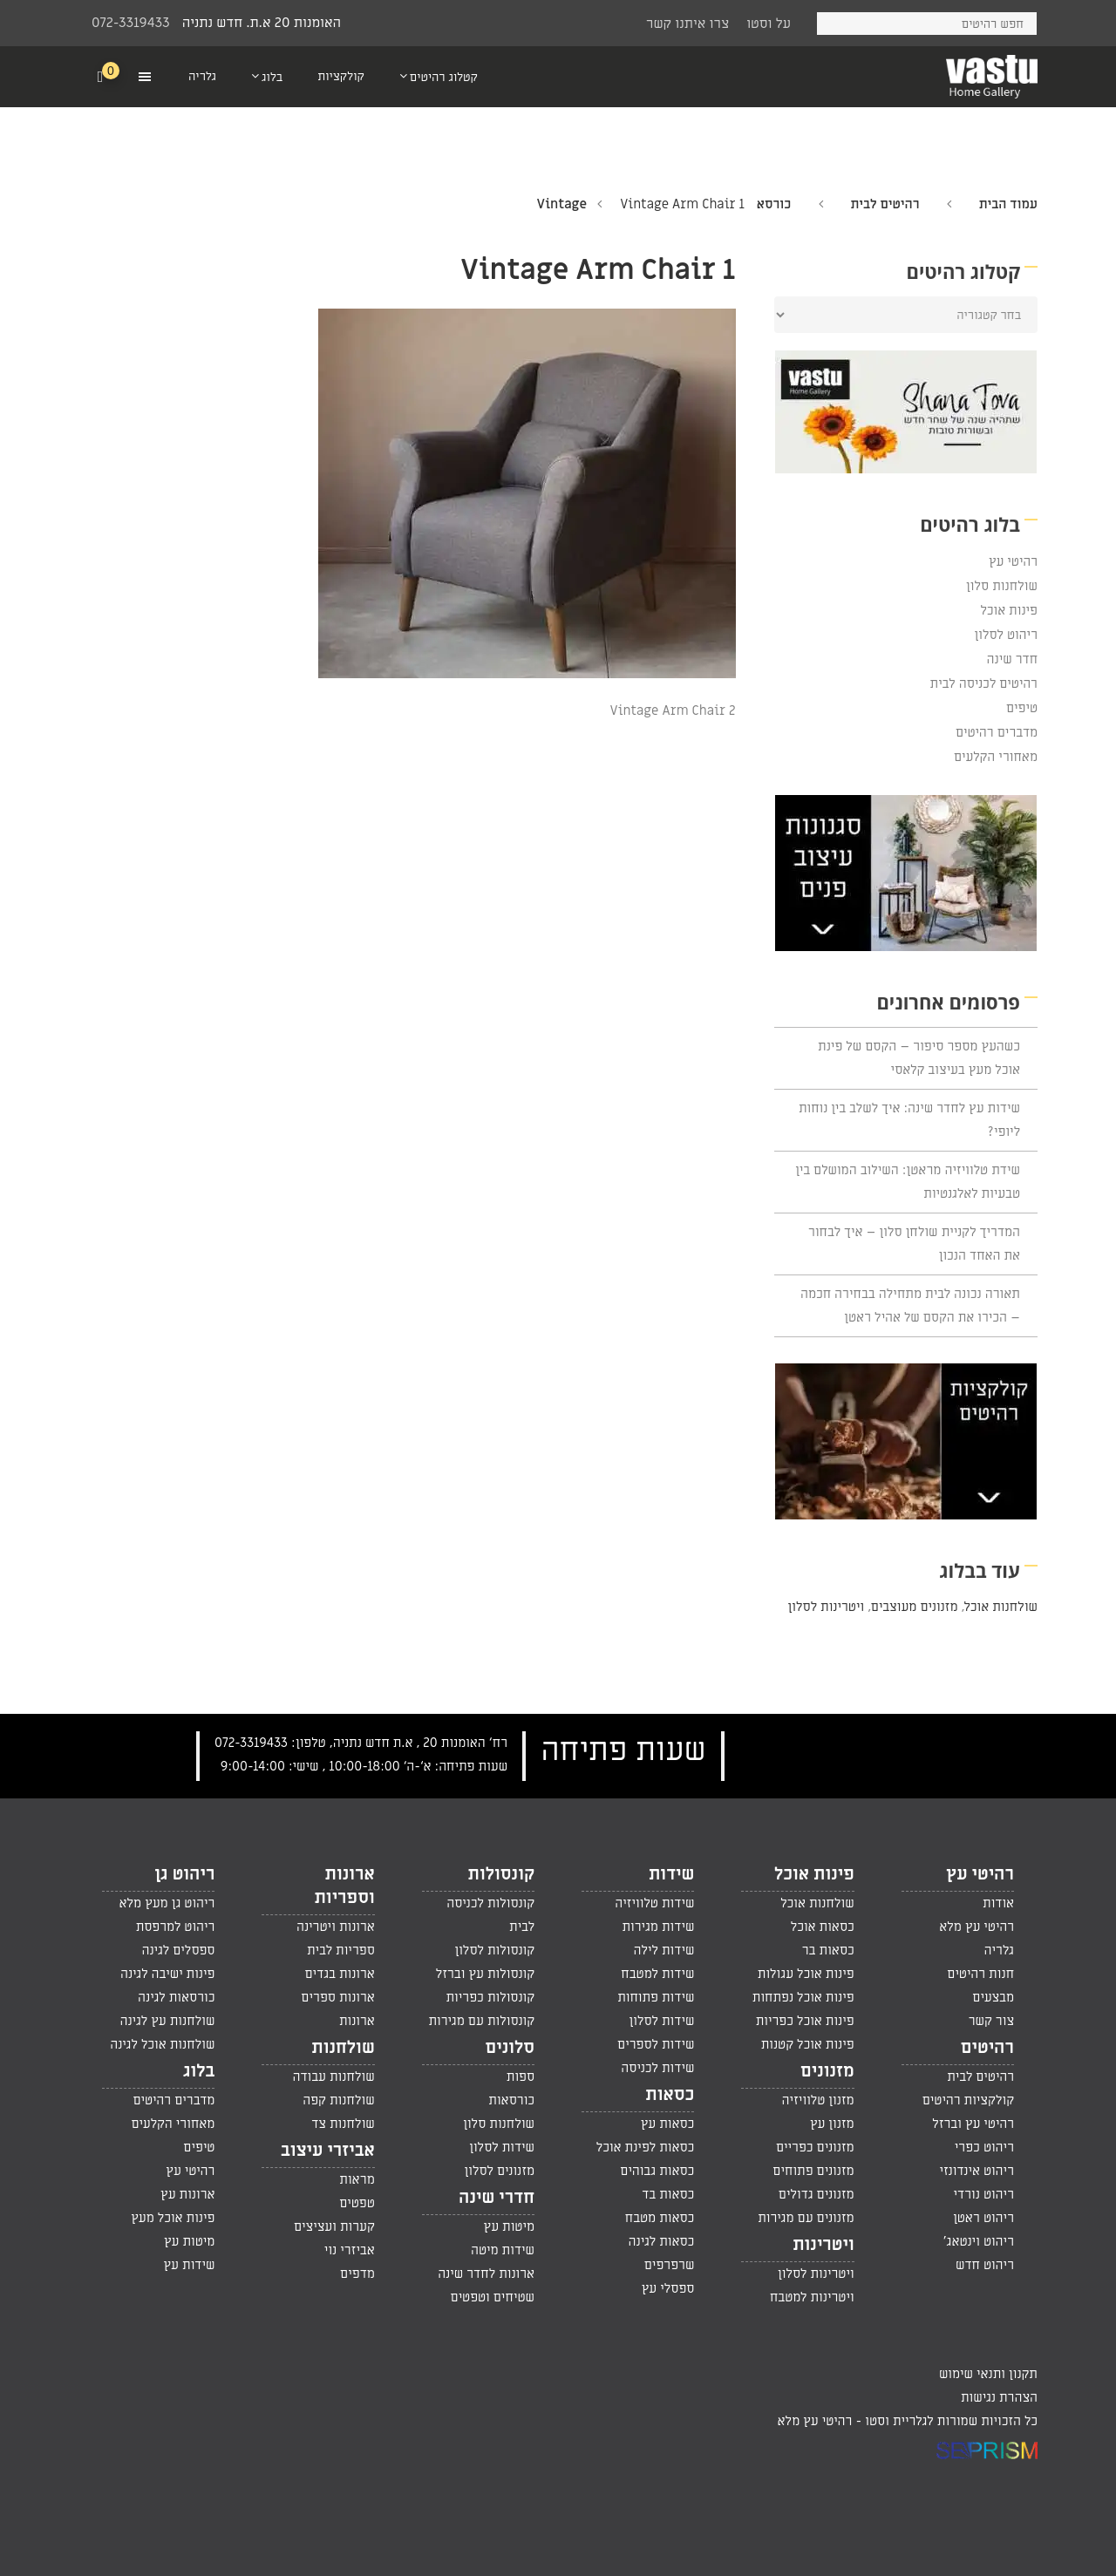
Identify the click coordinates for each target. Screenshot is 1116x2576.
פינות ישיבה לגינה (167, 1973)
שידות (671, 1874)
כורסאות (511, 2100)
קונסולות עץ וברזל (485, 1973)
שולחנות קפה (339, 2100)
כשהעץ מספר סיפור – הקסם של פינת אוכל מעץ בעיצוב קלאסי (919, 1057)
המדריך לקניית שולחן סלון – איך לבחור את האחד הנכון (914, 1243)
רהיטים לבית (884, 204)
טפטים (357, 2203)
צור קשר (991, 2020)
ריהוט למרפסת (175, 1926)
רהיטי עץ (1013, 561)
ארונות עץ (187, 2194)
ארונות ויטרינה (335, 1926)
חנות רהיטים (980, 1973)
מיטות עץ (509, 2226)
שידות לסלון (662, 2020)
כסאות (669, 2094)
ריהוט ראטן (983, 2217)
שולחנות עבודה (333, 2076)
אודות (998, 1903)
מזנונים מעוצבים (914, 1606)
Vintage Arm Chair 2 (673, 710)
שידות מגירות (658, 1926)
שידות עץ (189, 2265)
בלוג (198, 2071)
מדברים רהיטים (997, 732)
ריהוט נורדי (983, 2194)
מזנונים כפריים (815, 2147)
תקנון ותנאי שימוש (988, 2373)
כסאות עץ (668, 2123)
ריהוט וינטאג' (978, 2241)
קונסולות (501, 1874)
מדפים (357, 2273)
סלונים (509, 2047)
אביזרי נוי (349, 2250)
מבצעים (993, 1997)
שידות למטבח (657, 1973)
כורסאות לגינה (176, 1997)
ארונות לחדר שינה (486, 2273)
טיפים (1022, 708)
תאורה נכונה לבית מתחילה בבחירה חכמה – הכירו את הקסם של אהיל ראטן (910, 1305)
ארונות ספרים (337, 1997)
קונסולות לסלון (494, 1950)
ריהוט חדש (985, 2265)
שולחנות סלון (1002, 586)
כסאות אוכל (822, 1926)
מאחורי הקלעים (996, 756)
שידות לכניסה (657, 2067)
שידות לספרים (655, 2044)
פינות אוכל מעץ (172, 2217)
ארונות (357, 2020)
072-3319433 (131, 22)
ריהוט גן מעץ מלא (166, 1903)
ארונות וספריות (344, 1886)
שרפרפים (669, 2265)
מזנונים (827, 2071)
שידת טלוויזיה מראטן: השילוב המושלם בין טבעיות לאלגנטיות (907, 1181)
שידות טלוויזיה (654, 1903)
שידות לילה (663, 1950)
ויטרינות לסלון (826, 1606)
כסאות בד (668, 2194)
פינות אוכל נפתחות (803, 1997)
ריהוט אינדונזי (977, 2170)
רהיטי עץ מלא (976, 1926)
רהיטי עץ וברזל (973, 2123)
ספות (520, 2076)
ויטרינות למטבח (812, 2297)
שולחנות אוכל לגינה (162, 2044)
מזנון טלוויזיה (818, 2100)
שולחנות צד (342, 2123)
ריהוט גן (184, 1874)
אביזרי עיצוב (328, 2150)
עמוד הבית (1008, 204)
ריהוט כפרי (984, 2147)
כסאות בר (828, 1950)
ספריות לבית (341, 1950)
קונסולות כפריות (490, 1997)
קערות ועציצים (334, 2226)
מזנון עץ (832, 2123)
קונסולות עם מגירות (481, 2020)
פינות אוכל (1009, 610)
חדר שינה (1012, 659)
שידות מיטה (502, 2250)
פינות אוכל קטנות (807, 2044)
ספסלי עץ (668, 2288)
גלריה (999, 1950)
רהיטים (987, 2047)
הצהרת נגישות (999, 2397)
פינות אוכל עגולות (806, 1973)
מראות (356, 2179)
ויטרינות (823, 2244)
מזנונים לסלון (500, 2170)
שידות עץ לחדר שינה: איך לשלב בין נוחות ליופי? (909, 1119)
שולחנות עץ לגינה (167, 2020)
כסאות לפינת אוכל (645, 2147)
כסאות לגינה (662, 2241)
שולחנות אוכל (1001, 1606)
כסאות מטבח (660, 2217)
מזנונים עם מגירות (806, 2217)
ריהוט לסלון (1006, 634)
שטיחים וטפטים (492, 2297)
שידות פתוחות (655, 1997)
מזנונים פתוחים (813, 2170)
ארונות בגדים (339, 1973)
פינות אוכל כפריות (805, 2020)
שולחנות (343, 2047)
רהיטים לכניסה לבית (984, 683)
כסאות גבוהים (657, 2170)
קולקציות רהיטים (968, 2100)
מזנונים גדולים (816, 2194)
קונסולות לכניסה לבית (490, 1914)
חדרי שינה (496, 2197)
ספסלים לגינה (178, 1950)
